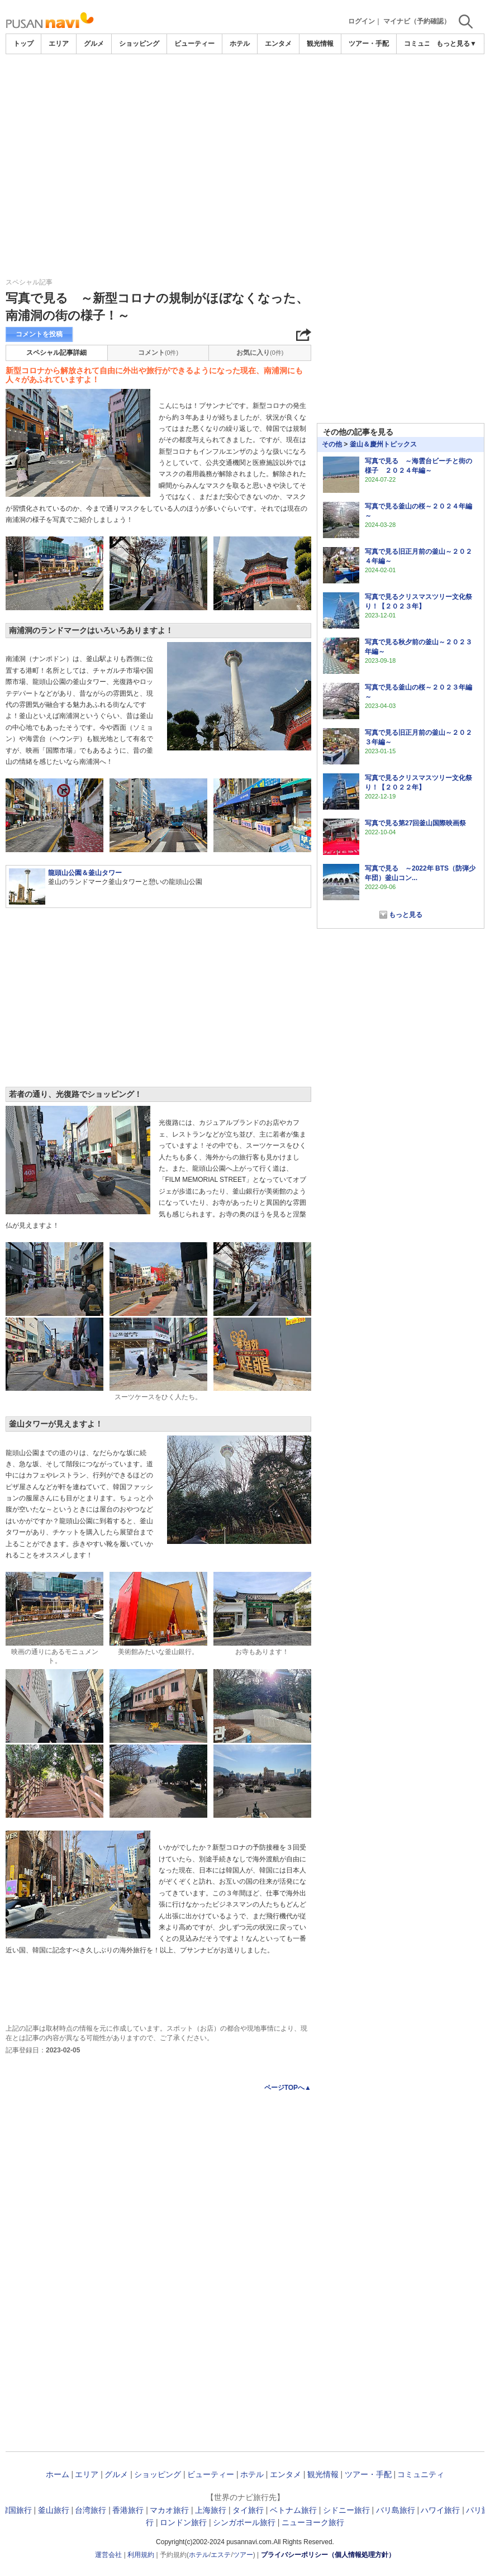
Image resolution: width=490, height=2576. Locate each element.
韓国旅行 (16, 2510)
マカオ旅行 (169, 2510)
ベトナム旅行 (293, 2510)
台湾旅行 (90, 2510)
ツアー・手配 (369, 43)
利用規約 (140, 2555)
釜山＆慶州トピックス (383, 444)
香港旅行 (128, 2510)
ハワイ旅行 (440, 2510)
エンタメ (278, 43)
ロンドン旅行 (183, 2522)
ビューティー (194, 43)
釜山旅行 (53, 2510)
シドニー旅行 (346, 2510)
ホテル (240, 43)
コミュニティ (424, 43)
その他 (332, 444)
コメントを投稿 (39, 334)
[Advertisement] (245, 138)
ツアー (243, 2555)
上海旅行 (210, 2510)
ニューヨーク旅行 (313, 2522)
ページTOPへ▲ (287, 2088)
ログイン (361, 21)
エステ (221, 2555)
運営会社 (108, 2555)
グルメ (94, 43)
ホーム (57, 2474)
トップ (23, 43)
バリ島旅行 (395, 2510)
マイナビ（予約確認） (416, 21)
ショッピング (139, 43)
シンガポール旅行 (244, 2522)
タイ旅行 (248, 2510)
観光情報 (320, 43)
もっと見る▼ (456, 43)
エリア (59, 43)
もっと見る (405, 915)
